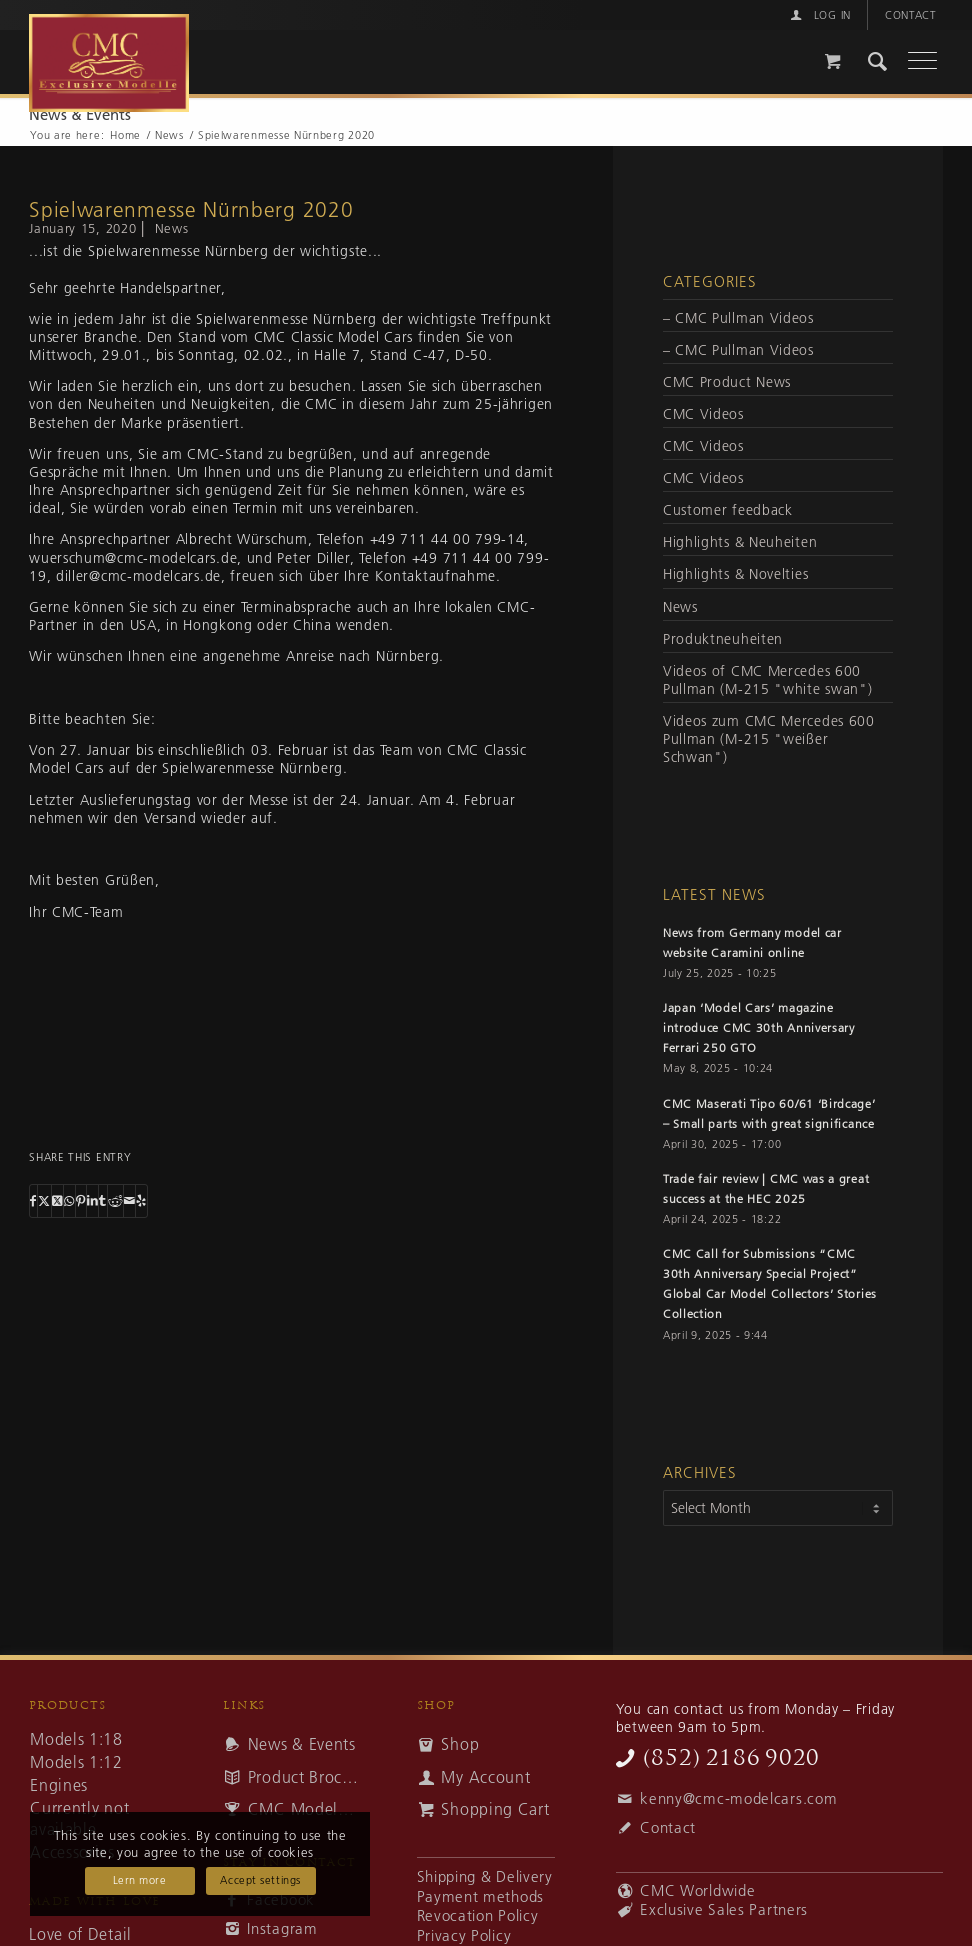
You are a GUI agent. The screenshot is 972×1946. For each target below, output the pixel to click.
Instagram (282, 1925)
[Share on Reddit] (115, 1201)
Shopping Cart (495, 1806)
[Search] (868, 64)
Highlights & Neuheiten (740, 542)
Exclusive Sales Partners (724, 1906)
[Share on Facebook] (33, 1201)
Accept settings (260, 1880)
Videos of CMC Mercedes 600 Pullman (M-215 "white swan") (768, 680)
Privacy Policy (464, 1933)
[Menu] (912, 64)
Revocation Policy (478, 1913)
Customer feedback (728, 510)
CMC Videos (703, 414)
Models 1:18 (76, 1736)
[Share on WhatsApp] (69, 1201)
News (172, 228)
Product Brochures (305, 1774)
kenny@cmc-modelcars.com (738, 1795)
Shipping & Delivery (485, 1874)
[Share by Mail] (130, 1201)
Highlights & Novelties (735, 574)
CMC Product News (727, 382)
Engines (59, 1782)
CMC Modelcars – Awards (305, 1806)
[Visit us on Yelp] (141, 1201)
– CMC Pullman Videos (738, 318)
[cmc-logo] (289, 52)
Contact (911, 15)
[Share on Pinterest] (81, 1201)
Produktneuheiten (723, 639)
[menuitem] (819, 15)
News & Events (80, 114)
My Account (485, 1774)
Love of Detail (80, 1931)
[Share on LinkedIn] (93, 1201)
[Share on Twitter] (44, 1201)
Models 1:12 (76, 1759)
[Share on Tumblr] (103, 1201)
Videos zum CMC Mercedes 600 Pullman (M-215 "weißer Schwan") (769, 739)
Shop (460, 1741)
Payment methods (480, 1894)
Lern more (140, 1880)
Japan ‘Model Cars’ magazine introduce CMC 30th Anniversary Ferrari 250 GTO (759, 1027)
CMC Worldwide (697, 1887)
